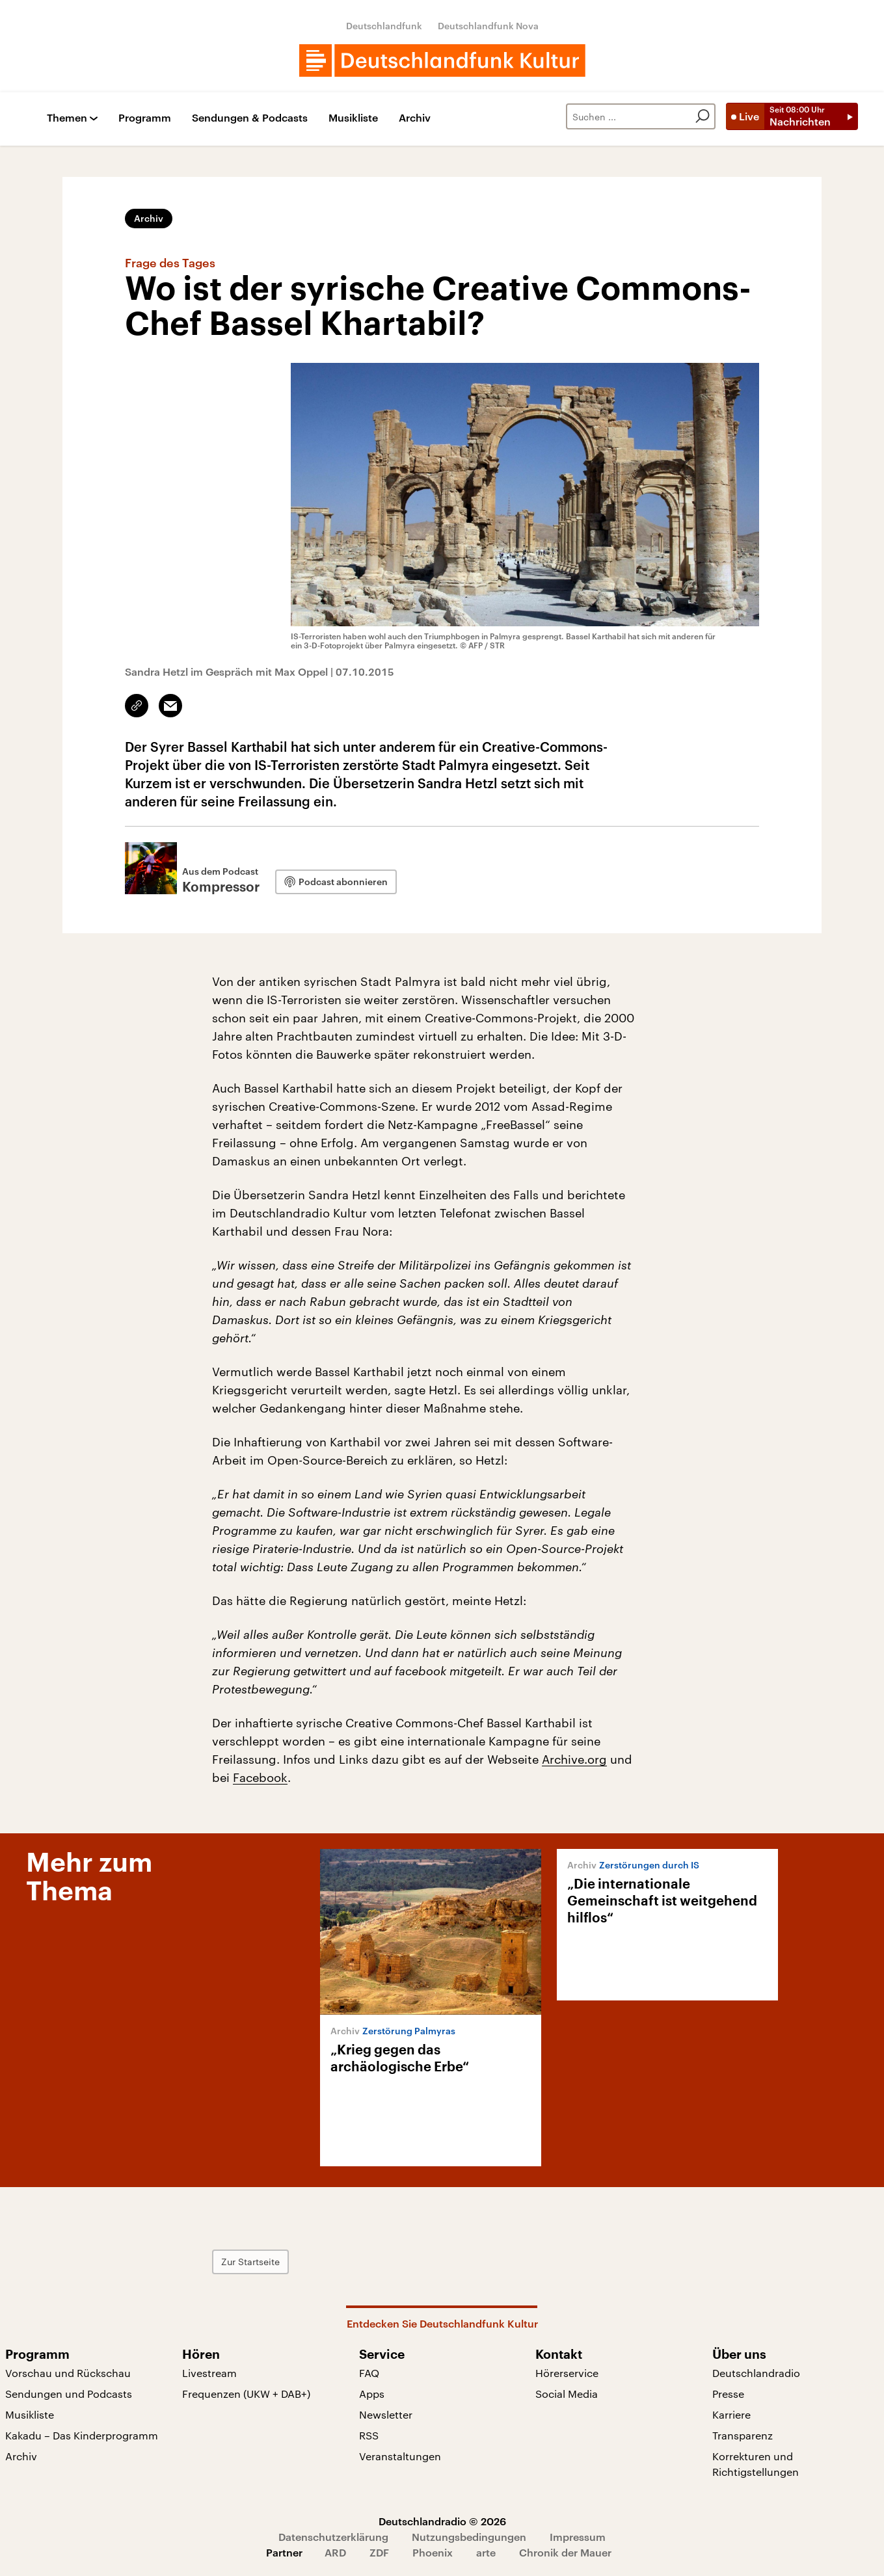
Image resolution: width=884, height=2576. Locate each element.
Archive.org (574, 1759)
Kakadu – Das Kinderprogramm (81, 2435)
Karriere (731, 2414)
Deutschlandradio (756, 2373)
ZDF (379, 2552)
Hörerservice (566, 2373)
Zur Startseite (250, 2261)
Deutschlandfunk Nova (488, 25)
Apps (371, 2393)
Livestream (209, 2373)
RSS (369, 2435)
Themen (67, 118)
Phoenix (432, 2552)
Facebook (260, 1777)
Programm (144, 118)
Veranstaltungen (400, 2456)
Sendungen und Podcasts (68, 2393)
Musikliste (353, 118)
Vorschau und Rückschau (68, 2373)
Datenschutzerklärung (333, 2536)
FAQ (369, 2373)
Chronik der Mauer (565, 2552)
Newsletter (385, 2414)
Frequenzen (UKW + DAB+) (246, 2393)
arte (486, 2552)
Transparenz (742, 2435)
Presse (728, 2393)
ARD (335, 2552)
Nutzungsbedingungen (469, 2536)
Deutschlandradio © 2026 (442, 2521)
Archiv (415, 118)
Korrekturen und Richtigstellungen (755, 2464)
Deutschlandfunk (384, 25)
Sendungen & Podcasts (250, 118)
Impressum (578, 2536)
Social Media (566, 2393)
